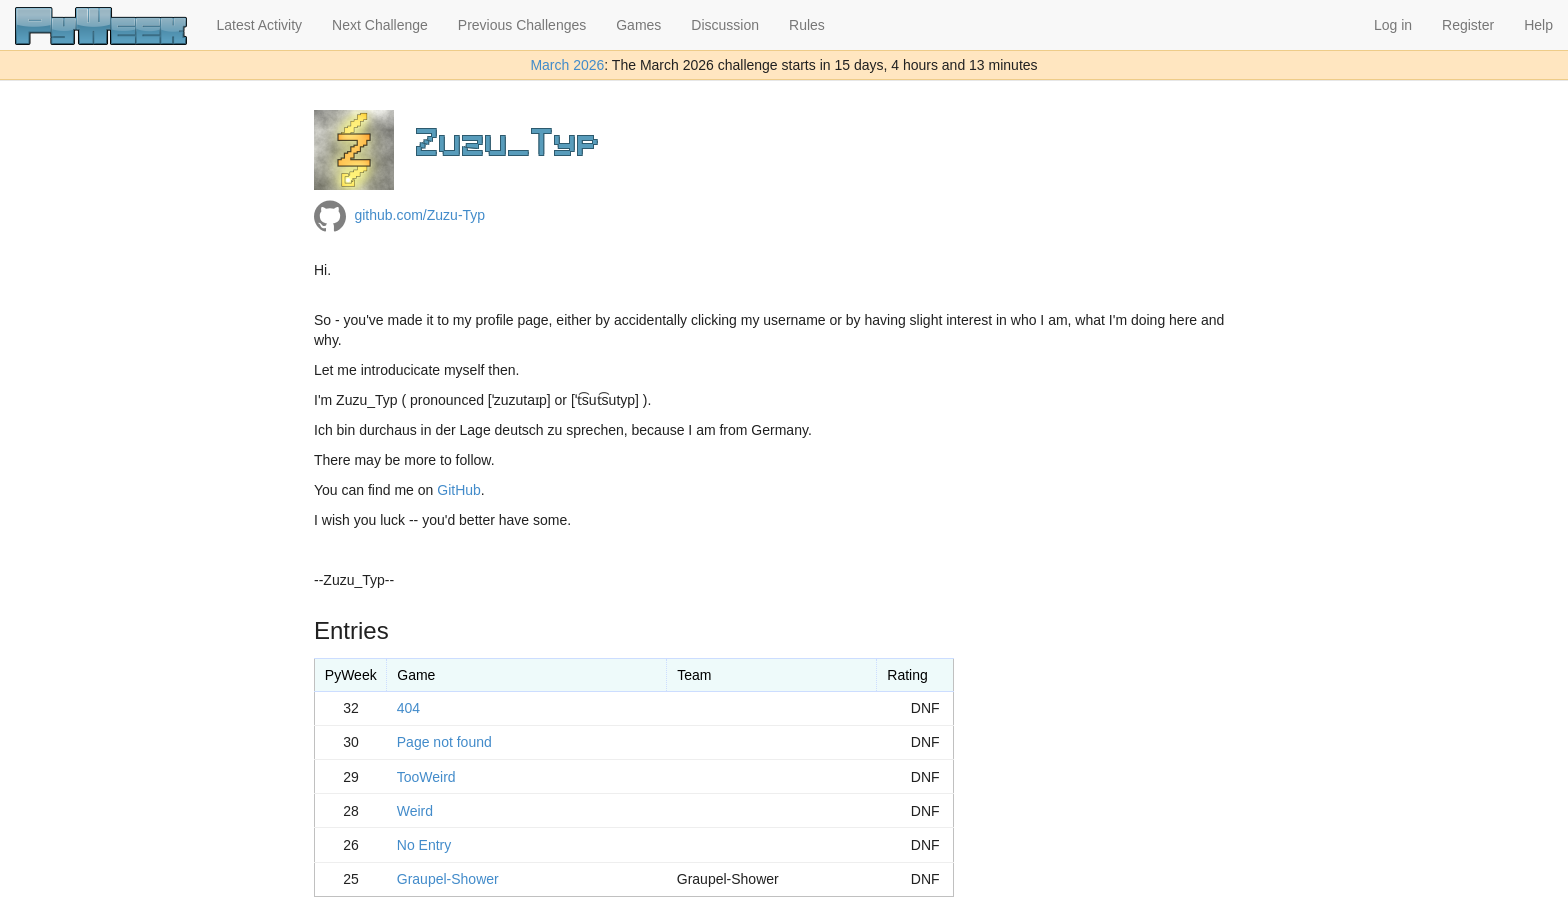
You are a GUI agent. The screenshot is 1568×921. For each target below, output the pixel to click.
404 (408, 708)
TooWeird (426, 777)
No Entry (424, 845)
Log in (1393, 25)
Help (1538, 25)
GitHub (459, 490)
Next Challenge (380, 25)
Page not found (444, 742)
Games (638, 25)
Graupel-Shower (448, 879)
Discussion (725, 25)
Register (1468, 25)
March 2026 (567, 65)
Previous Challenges (522, 25)
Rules (807, 25)
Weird (415, 811)
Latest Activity (260, 25)
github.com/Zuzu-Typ (419, 215)
